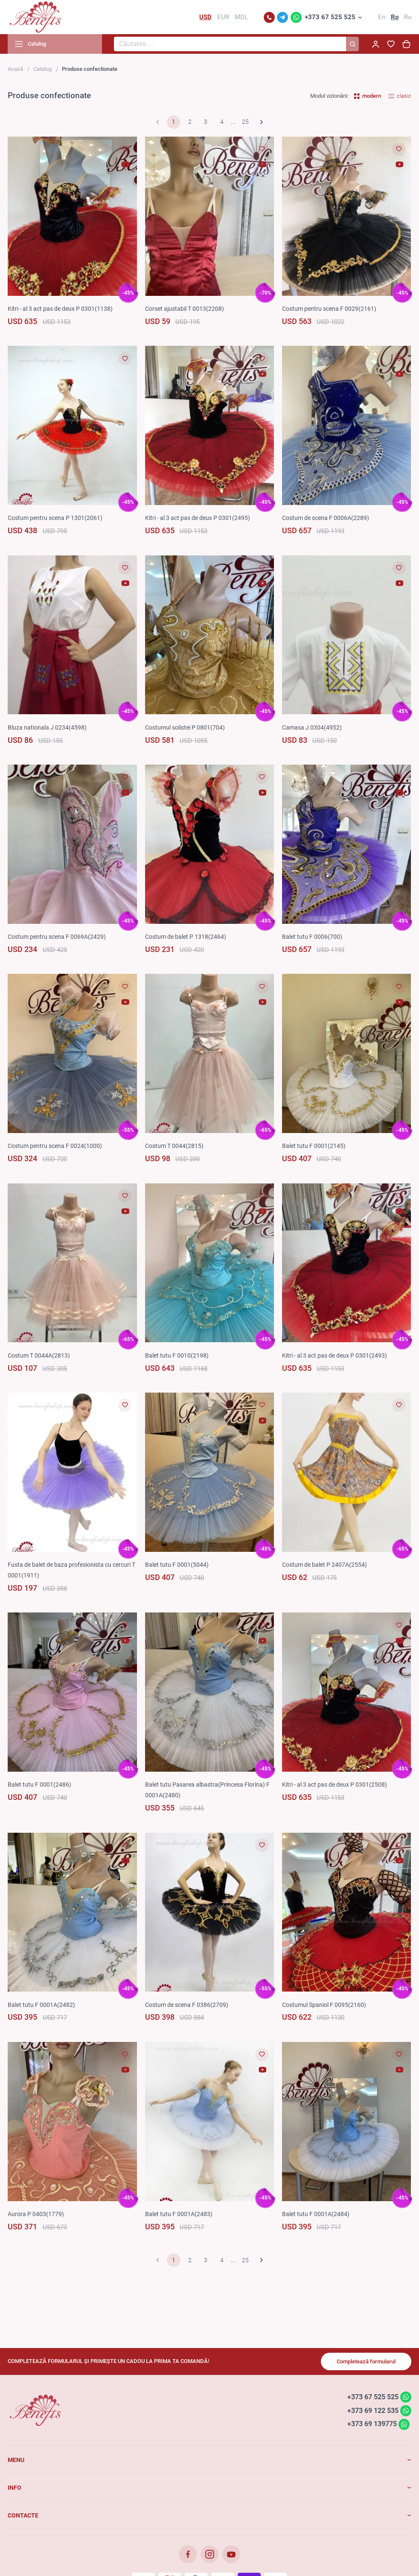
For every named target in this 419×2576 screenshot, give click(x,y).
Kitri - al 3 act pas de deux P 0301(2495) (197, 517)
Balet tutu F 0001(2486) (39, 1784)
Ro (395, 17)
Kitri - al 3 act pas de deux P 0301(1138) (60, 308)
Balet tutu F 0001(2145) (314, 1145)
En (381, 17)
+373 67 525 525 (330, 17)
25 (245, 121)
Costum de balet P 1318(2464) (185, 936)
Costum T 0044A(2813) (39, 1355)
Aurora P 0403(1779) (36, 2214)
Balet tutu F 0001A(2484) (315, 2214)
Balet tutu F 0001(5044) (177, 1564)
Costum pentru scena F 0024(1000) (55, 1145)
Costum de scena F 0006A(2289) (325, 517)
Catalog (42, 69)
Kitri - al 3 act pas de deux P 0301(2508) (334, 1784)
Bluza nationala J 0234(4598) (47, 727)
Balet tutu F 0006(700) (312, 936)
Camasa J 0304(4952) (312, 727)
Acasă (15, 69)
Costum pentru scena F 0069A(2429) (57, 936)
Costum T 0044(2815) (174, 1145)
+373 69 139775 (372, 2424)
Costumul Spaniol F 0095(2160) (324, 2004)
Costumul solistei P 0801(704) (185, 727)
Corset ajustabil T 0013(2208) (184, 308)
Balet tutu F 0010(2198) (177, 1355)
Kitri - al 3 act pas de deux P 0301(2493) (334, 1355)
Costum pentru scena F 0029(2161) (329, 308)
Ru (407, 17)
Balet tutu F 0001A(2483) (178, 2214)
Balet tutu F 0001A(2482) (41, 2004)
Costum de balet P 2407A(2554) (324, 1564)
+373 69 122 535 (373, 2410)
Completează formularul (366, 2361)
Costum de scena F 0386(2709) (186, 2004)
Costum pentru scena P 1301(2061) (55, 517)
